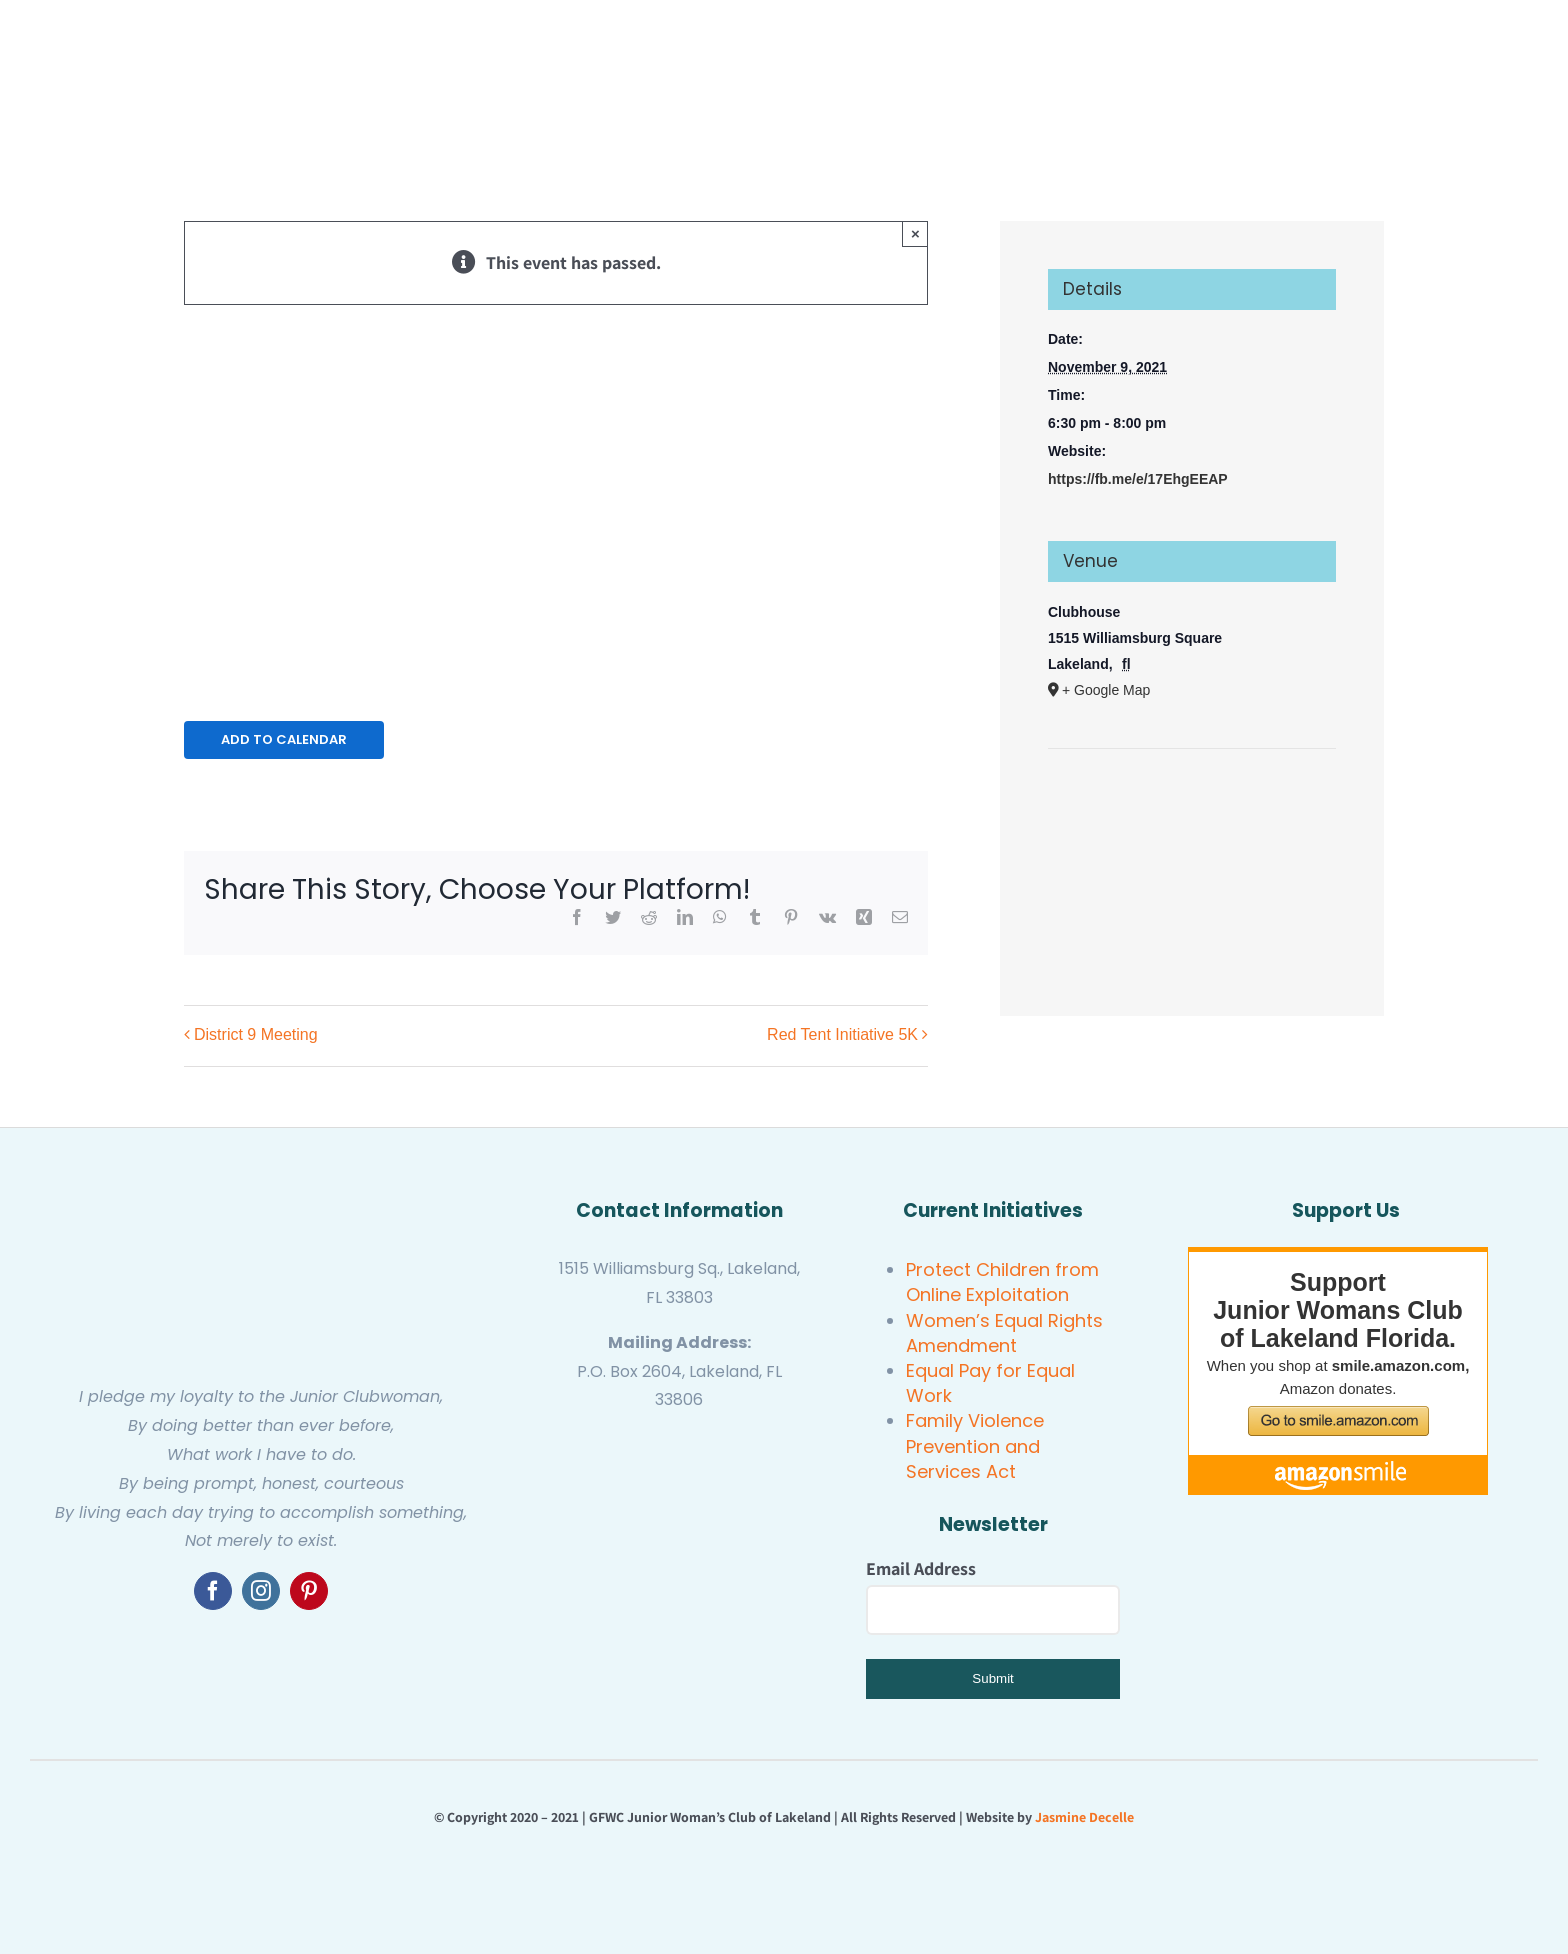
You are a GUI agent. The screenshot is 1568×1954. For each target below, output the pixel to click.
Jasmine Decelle (1084, 1817)
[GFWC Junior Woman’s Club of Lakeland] (261, 1196)
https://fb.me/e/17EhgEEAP (1138, 479)
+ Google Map (1106, 690)
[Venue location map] (1192, 809)
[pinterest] (309, 1591)
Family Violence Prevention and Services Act (975, 1445)
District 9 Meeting (256, 1035)
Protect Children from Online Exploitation (1002, 1282)
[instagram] (261, 1591)
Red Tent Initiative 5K (842, 1035)
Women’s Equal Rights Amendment (1004, 1333)
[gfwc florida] (614, 1439)
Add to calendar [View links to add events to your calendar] (284, 740)
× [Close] (915, 233)
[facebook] (213, 1591)
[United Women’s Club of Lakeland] (679, 1558)
